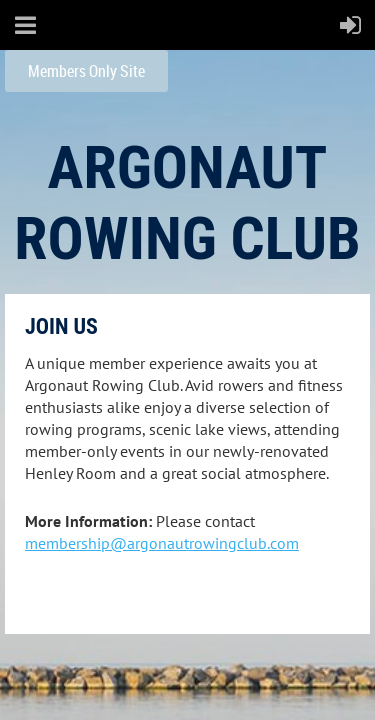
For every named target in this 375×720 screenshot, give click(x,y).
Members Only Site (86, 71)
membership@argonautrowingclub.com (162, 543)
